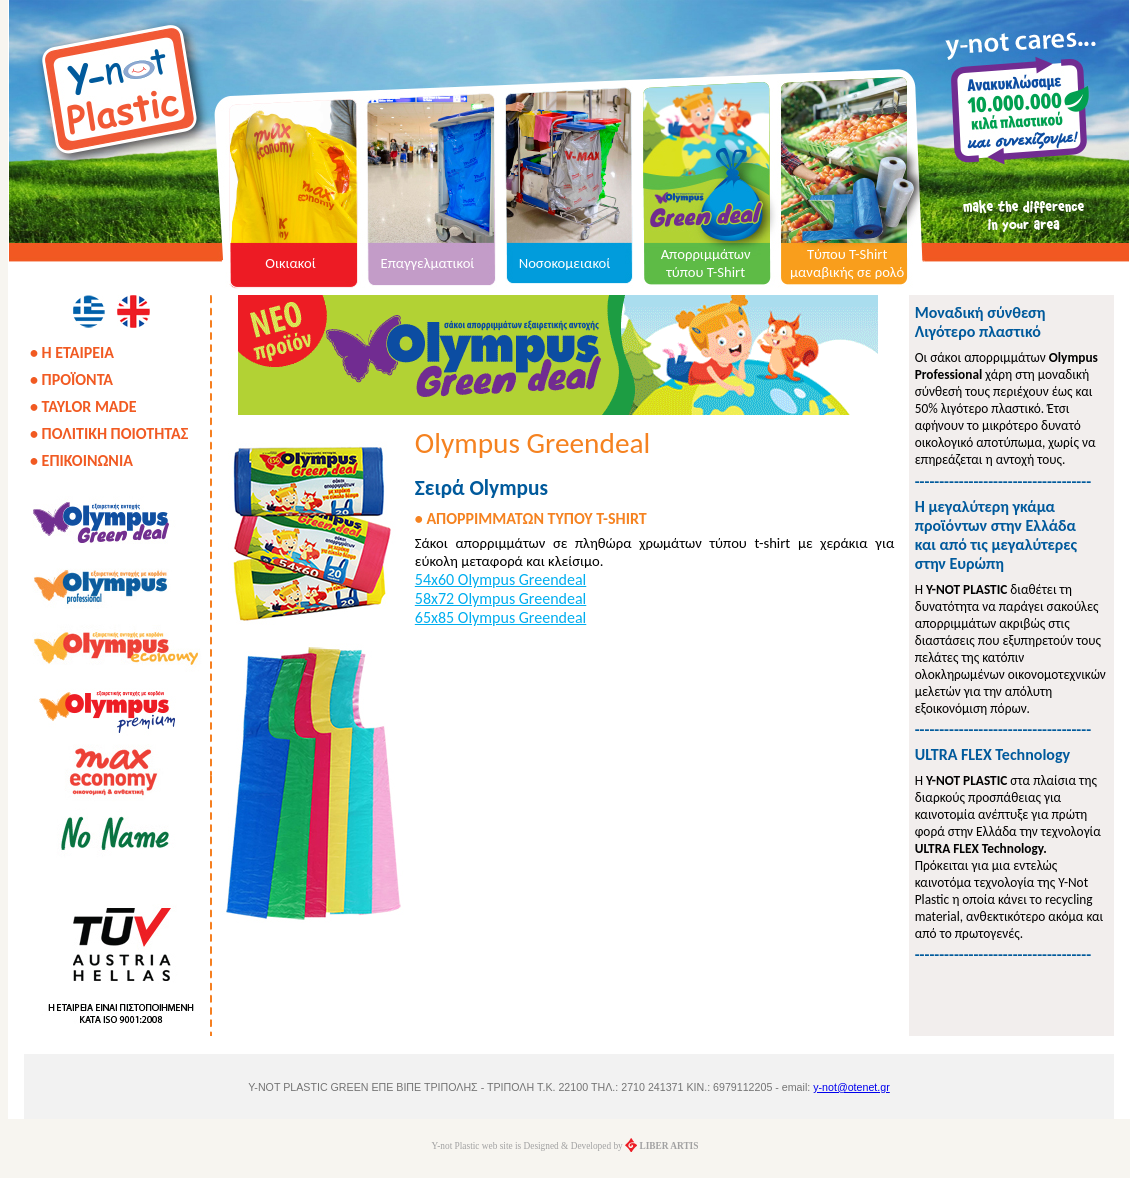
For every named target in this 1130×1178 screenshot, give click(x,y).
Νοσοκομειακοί (565, 263)
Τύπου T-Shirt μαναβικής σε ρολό (847, 263)
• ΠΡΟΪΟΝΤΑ (71, 379)
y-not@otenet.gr (851, 1087)
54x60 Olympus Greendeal (500, 579)
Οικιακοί (290, 263)
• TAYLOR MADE (83, 406)
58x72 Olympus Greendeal (500, 598)
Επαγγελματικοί (428, 263)
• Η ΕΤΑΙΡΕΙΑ (72, 352)
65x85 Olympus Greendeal (500, 617)
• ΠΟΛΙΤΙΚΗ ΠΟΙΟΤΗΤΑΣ (109, 433)
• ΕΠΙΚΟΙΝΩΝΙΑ (81, 460)
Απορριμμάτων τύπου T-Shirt (706, 263)
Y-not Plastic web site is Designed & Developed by (565, 1146)
